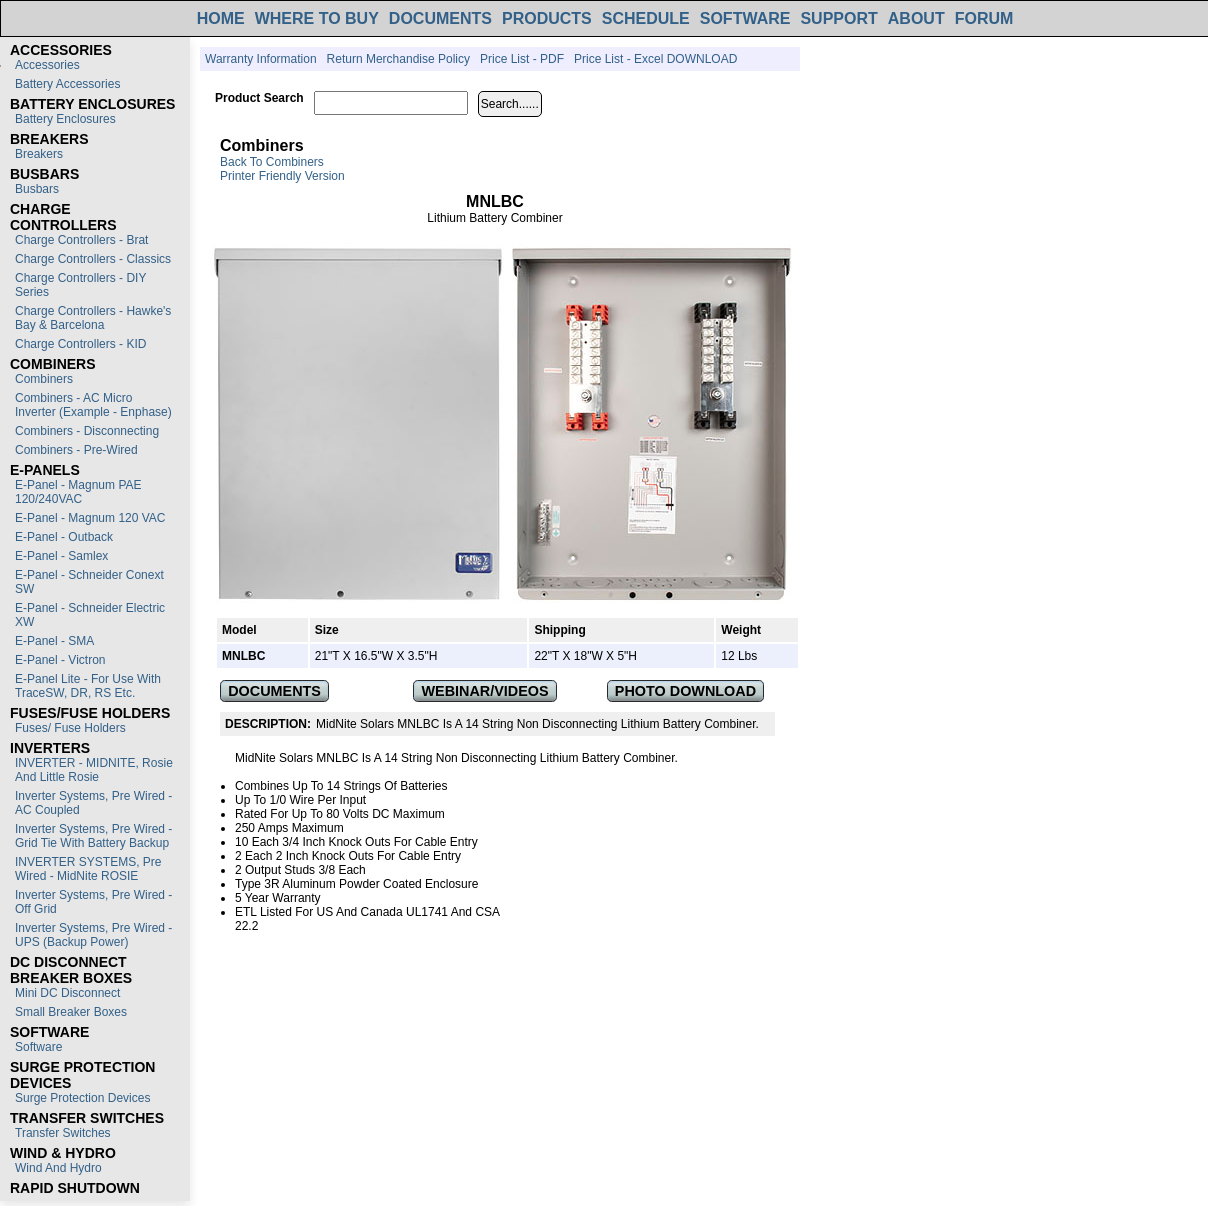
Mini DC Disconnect (67, 993)
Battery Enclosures (65, 119)
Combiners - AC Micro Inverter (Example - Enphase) (93, 405)
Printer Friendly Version (282, 176)
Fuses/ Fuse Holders (70, 728)
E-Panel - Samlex (61, 556)
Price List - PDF (522, 59)
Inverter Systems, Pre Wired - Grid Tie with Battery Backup (93, 836)
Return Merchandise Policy (398, 59)
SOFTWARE (745, 18)
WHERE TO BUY (317, 18)
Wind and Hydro (58, 1168)
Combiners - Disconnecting (87, 431)
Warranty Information (261, 59)
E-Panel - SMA (54, 641)
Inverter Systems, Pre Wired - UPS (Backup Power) (93, 935)
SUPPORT (838, 18)
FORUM (984, 18)
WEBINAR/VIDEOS (485, 691)
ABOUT (916, 18)
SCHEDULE (646, 18)
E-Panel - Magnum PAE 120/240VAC (78, 492)
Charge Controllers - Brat (81, 240)
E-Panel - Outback (64, 537)
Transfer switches (63, 1133)
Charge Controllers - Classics (93, 259)
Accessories (47, 65)
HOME (221, 18)
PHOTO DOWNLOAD (685, 691)
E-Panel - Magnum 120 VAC (90, 518)
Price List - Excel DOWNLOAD (655, 59)
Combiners (44, 379)
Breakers (39, 154)
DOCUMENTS (440, 18)
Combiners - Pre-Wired (76, 450)
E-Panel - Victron (60, 660)
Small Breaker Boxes (71, 1012)
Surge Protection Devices (82, 1098)
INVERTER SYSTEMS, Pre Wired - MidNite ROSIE (88, 869)
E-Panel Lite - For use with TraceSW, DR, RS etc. (88, 686)
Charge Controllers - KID (80, 344)
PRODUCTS (547, 18)
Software (38, 1047)
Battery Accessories (67, 84)
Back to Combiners (272, 162)
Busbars (37, 189)
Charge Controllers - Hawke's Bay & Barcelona (93, 318)
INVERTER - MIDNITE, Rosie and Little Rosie (94, 770)
